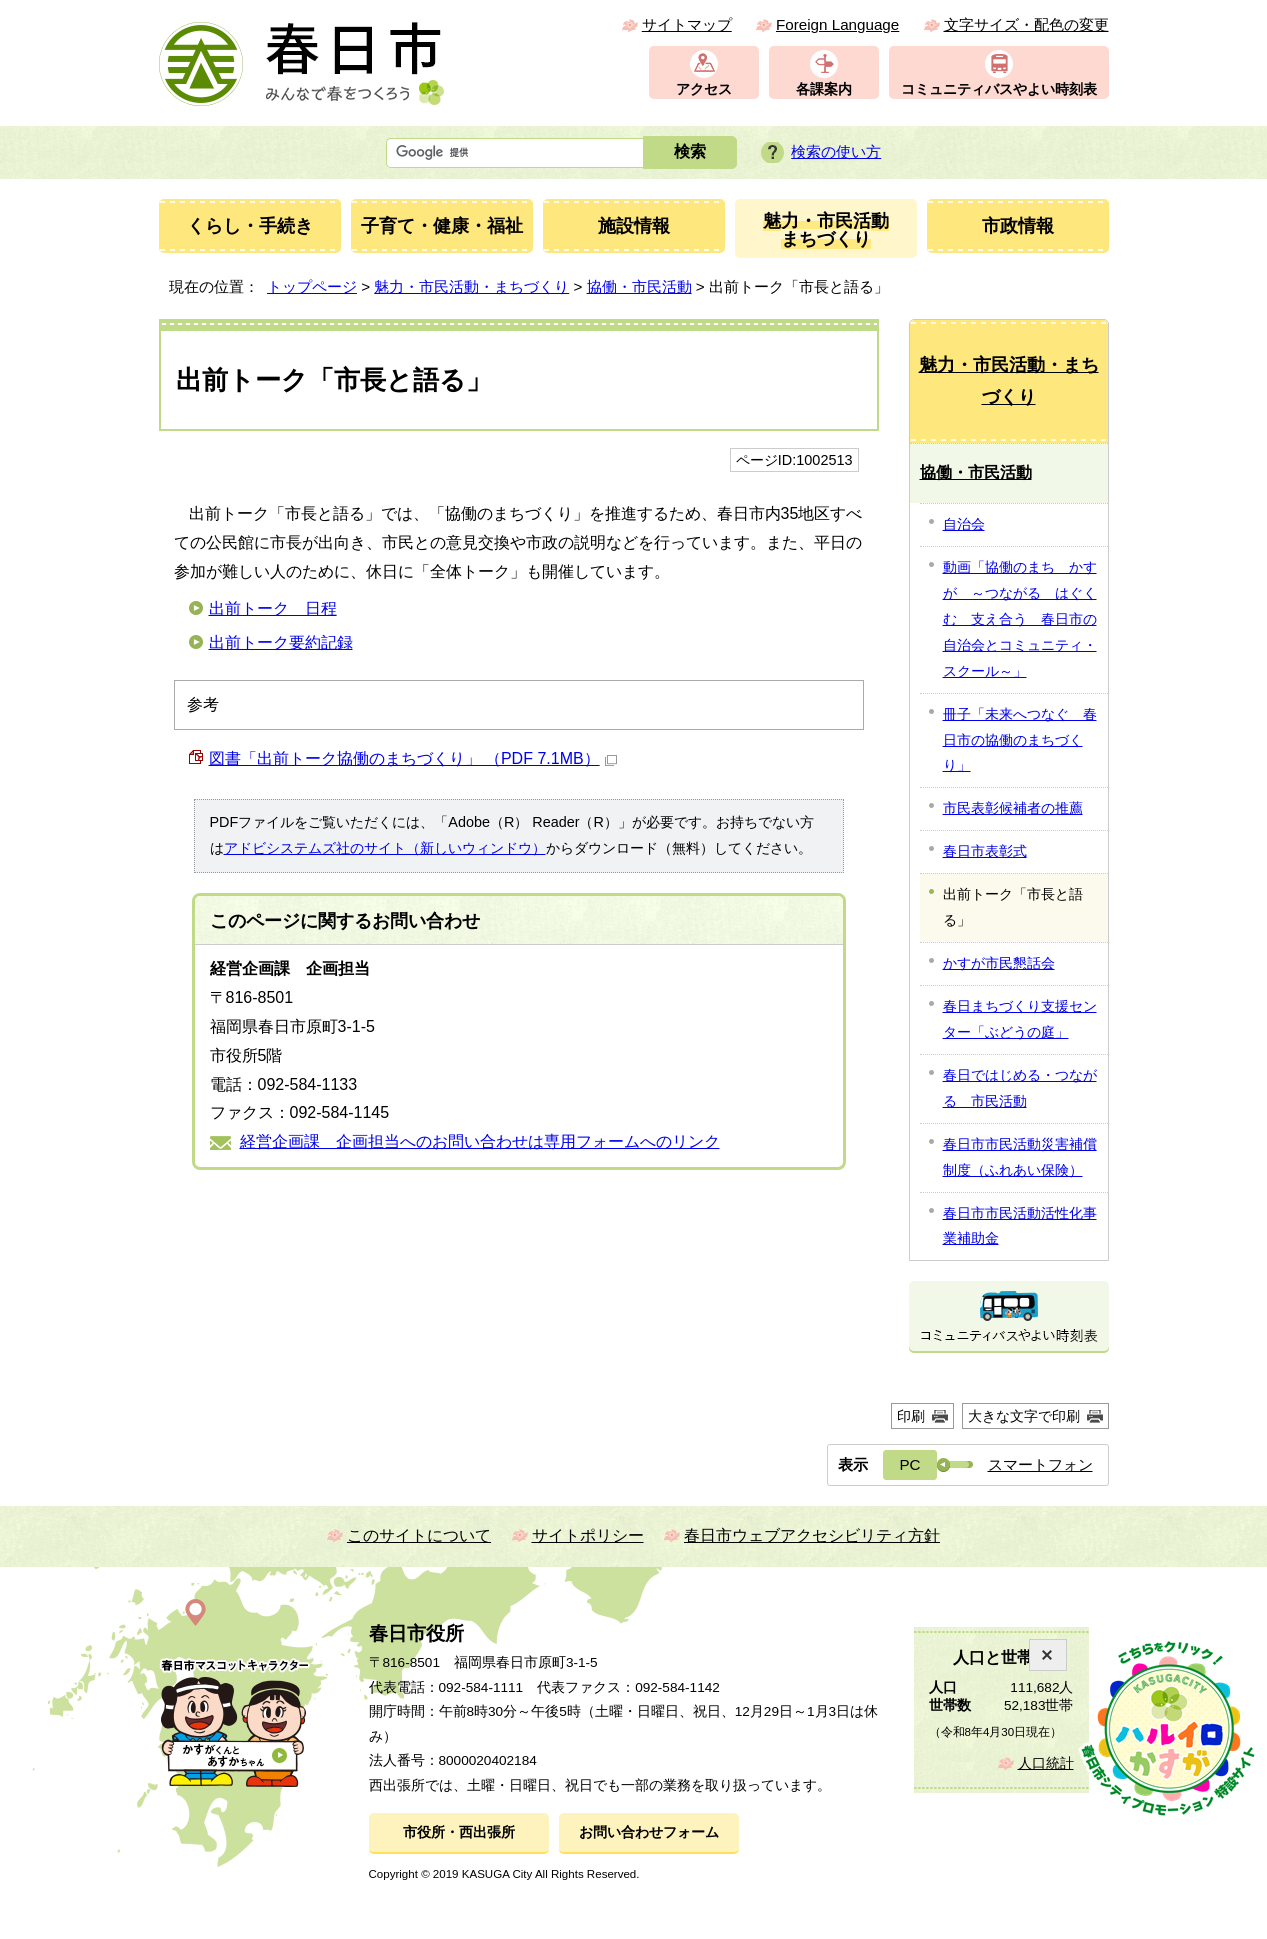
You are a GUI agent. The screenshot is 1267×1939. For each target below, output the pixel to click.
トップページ (312, 286)
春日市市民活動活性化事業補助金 (1020, 1226)
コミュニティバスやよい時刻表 (999, 89)
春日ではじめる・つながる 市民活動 (1020, 1088)
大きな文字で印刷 (1024, 1416)
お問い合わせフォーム (649, 1832)
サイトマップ (687, 24)
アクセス (704, 89)
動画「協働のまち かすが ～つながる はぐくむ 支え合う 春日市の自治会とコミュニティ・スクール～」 (1020, 619)
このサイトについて (419, 1535)
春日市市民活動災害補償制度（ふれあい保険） (1020, 1157)
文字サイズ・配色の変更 (1026, 24)
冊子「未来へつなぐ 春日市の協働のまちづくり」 (1020, 740)
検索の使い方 (836, 151)
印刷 (911, 1416)
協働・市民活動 (639, 286)
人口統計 (1046, 1763)
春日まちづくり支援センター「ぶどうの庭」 (1020, 1019)
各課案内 (824, 89)
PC (909, 1464)
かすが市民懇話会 (999, 963)
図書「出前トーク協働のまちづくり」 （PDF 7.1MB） (413, 758)
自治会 (964, 524)
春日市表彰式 (985, 851)
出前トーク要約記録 (281, 642)
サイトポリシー (588, 1535)
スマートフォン (1040, 1464)
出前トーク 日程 (273, 608)
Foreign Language (837, 24)
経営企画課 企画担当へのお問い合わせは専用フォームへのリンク (480, 1141)
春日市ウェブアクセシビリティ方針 (812, 1535)
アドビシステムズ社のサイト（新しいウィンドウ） (385, 848)
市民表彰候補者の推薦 (1013, 808)
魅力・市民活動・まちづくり (471, 286)
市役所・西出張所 (459, 1832)
